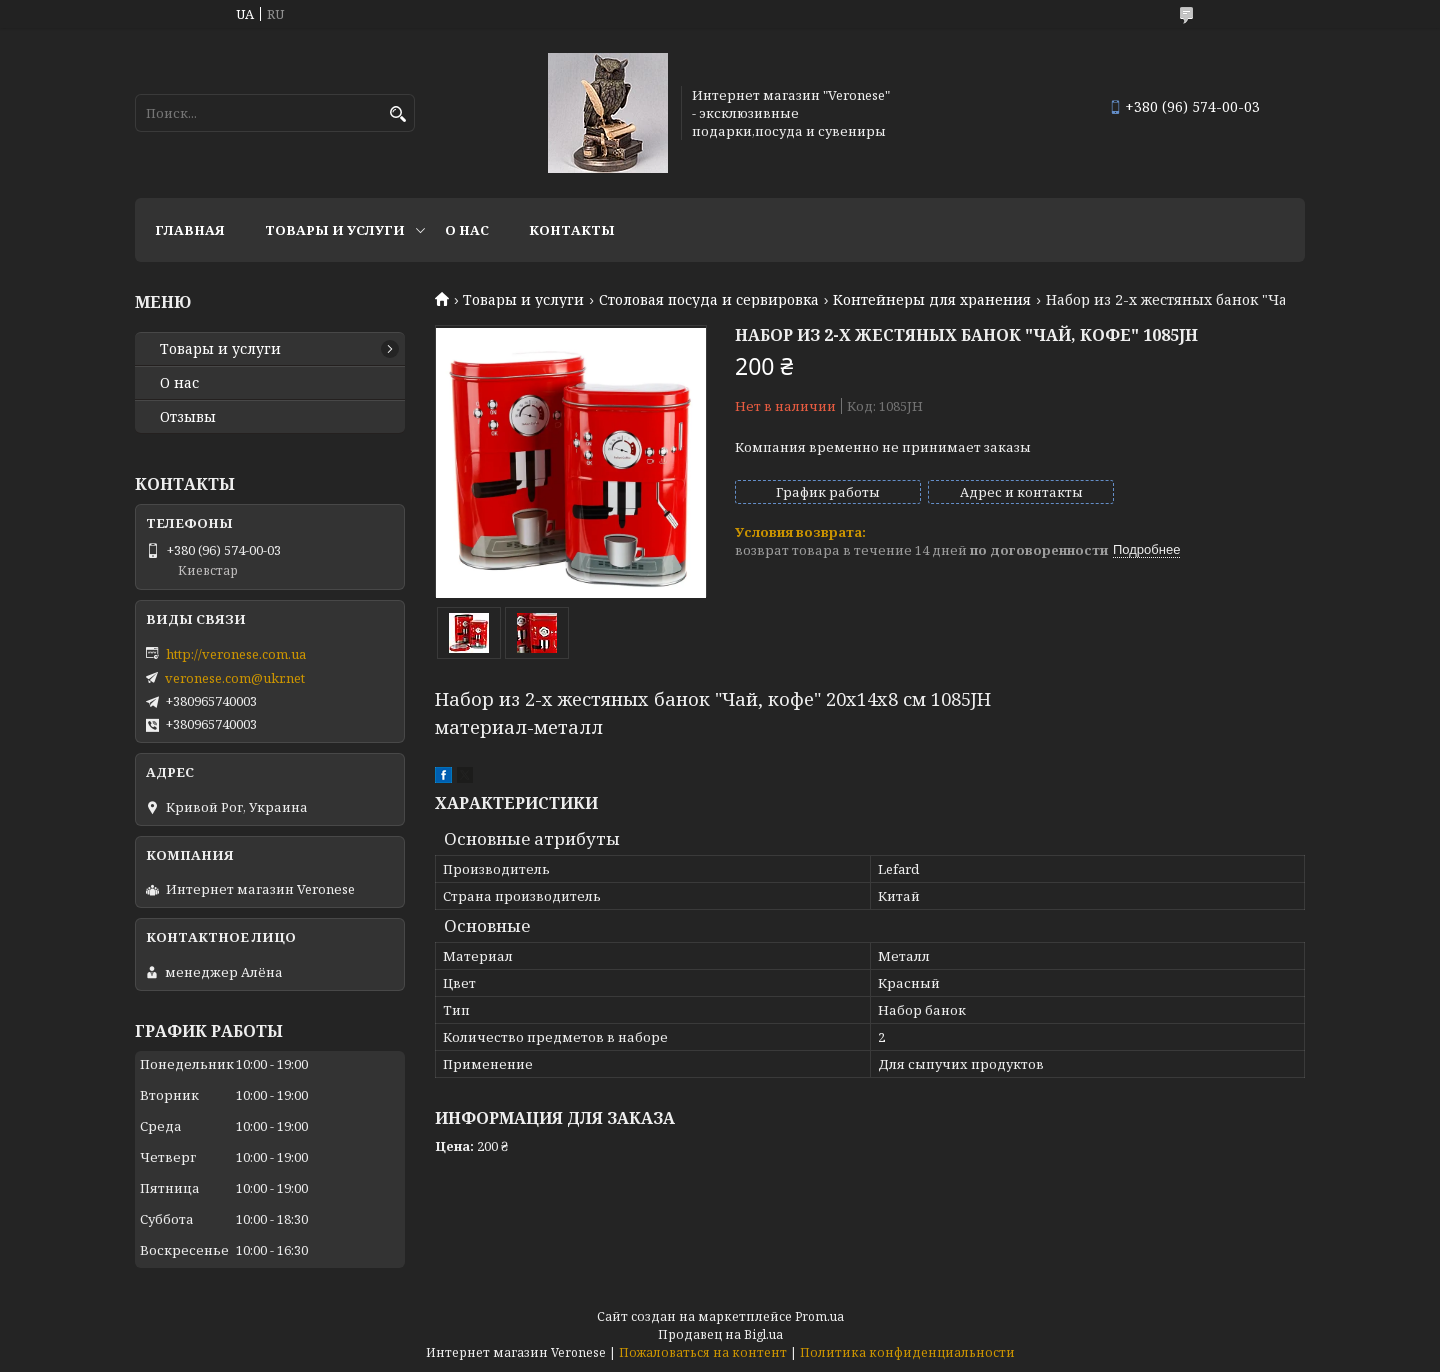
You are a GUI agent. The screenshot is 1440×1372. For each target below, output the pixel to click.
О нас (467, 230)
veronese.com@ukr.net (235, 678)
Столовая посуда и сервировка (709, 300)
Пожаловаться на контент (703, 1352)
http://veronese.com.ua (236, 654)
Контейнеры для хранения (932, 300)
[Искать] (397, 114)
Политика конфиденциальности (907, 1352)
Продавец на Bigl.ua (720, 1334)
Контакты (572, 230)
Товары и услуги (335, 230)
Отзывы (188, 417)
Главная (190, 230)
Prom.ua (819, 1316)
